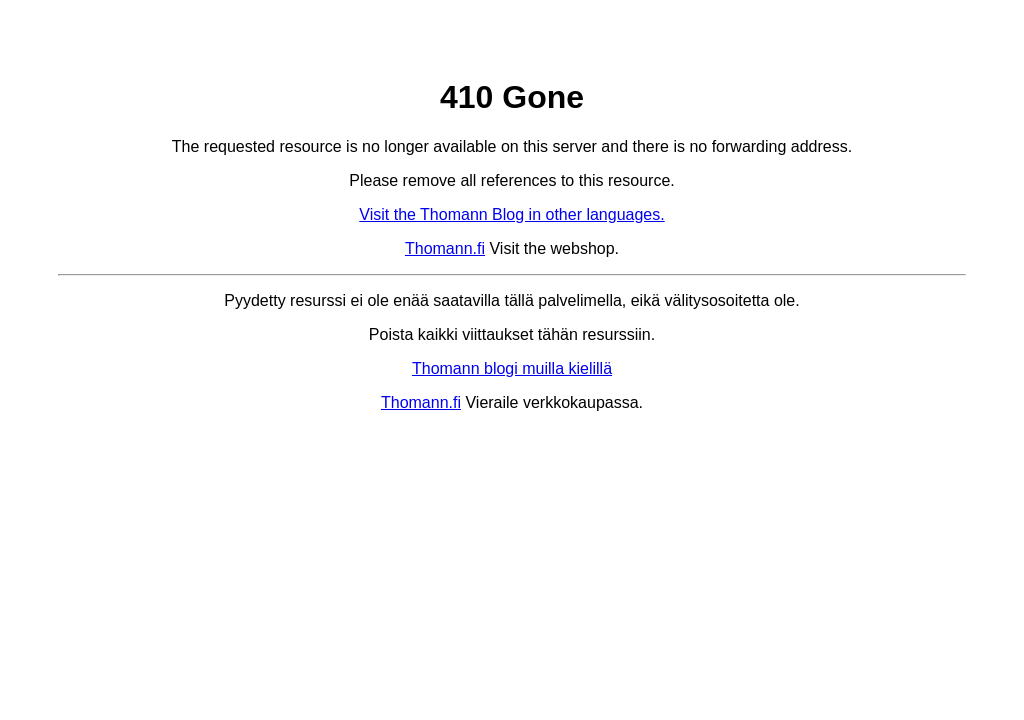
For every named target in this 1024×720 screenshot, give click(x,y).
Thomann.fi (445, 248)
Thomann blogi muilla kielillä (512, 368)
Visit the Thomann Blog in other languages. (511, 214)
